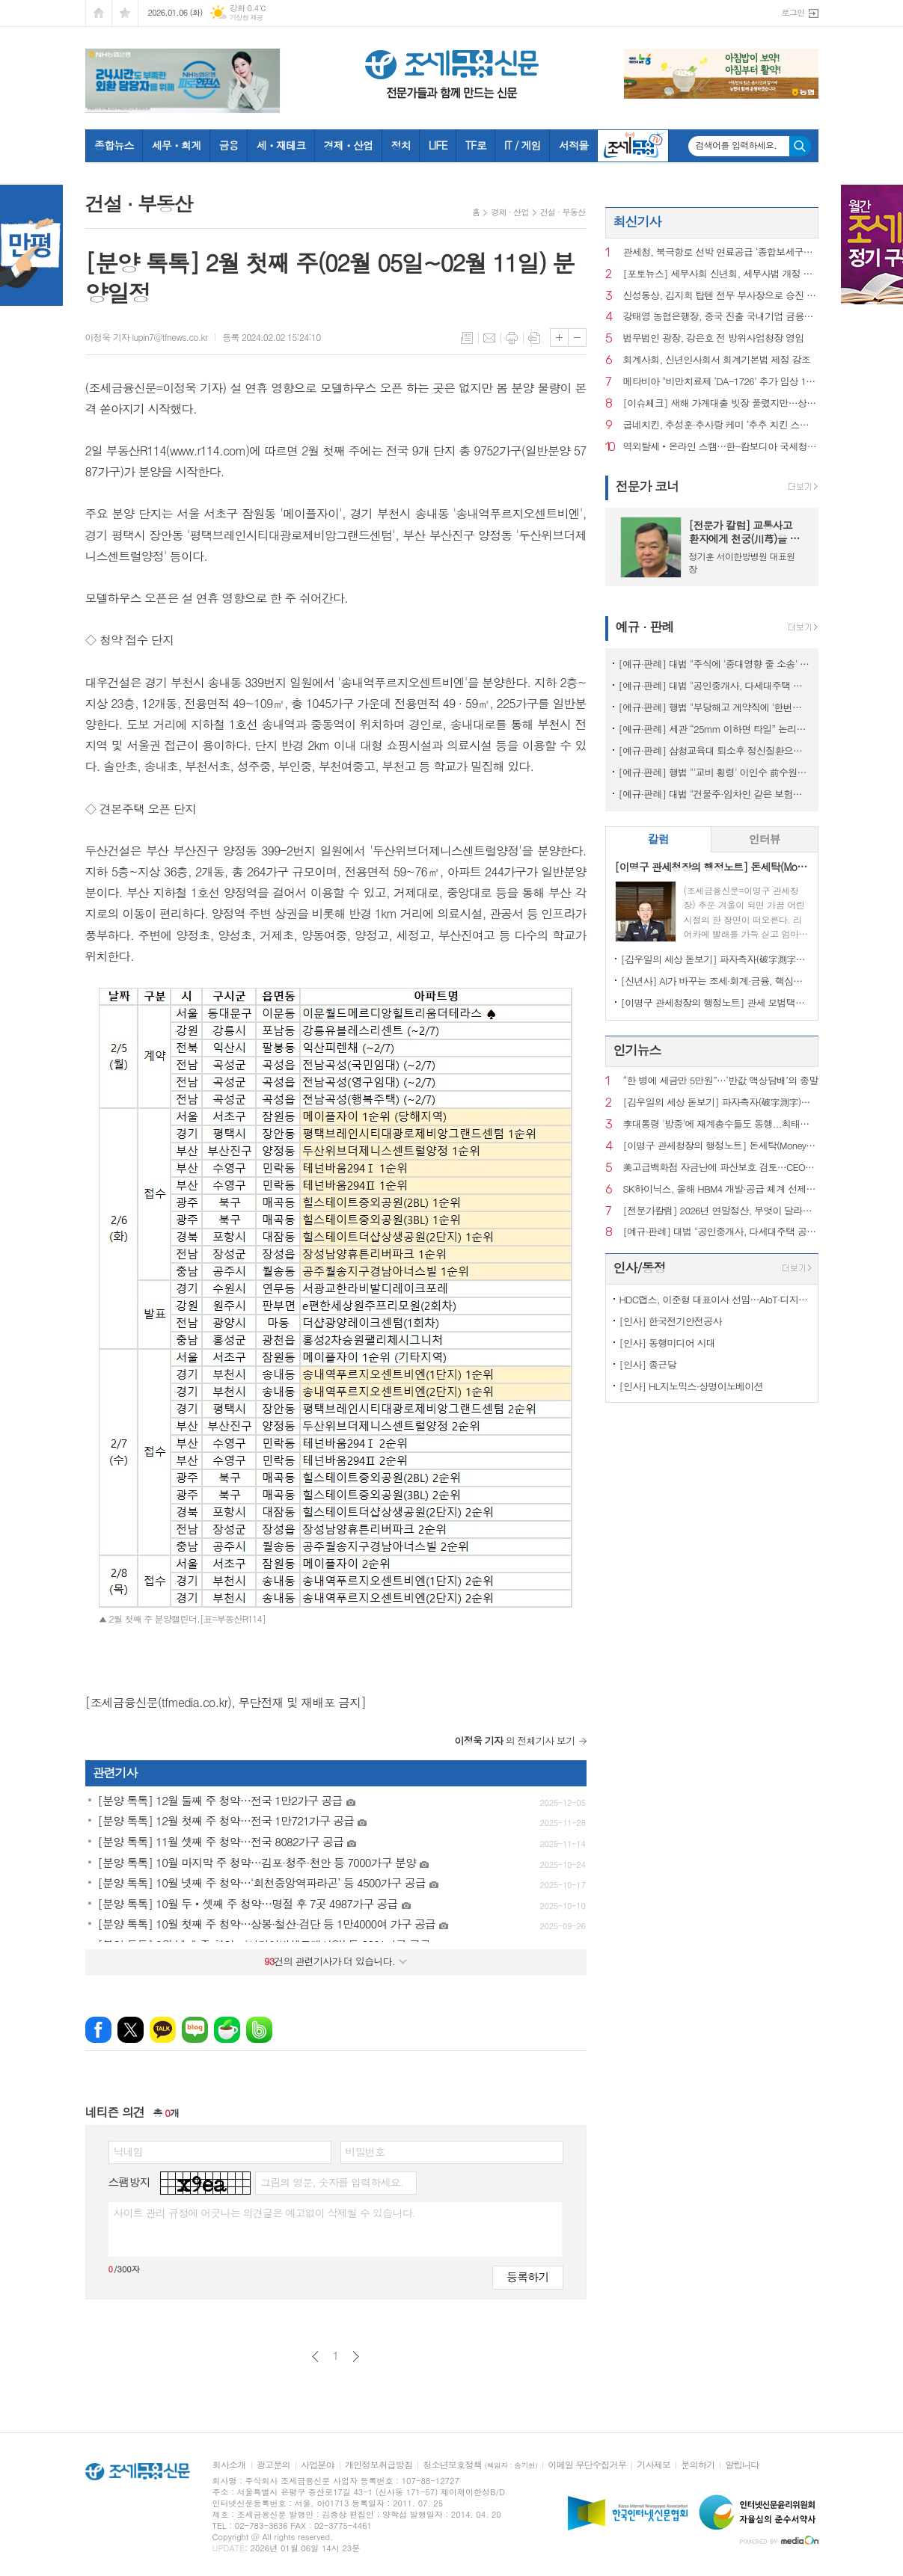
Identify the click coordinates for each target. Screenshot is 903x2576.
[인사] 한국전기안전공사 (670, 1321)
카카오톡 (163, 2030)
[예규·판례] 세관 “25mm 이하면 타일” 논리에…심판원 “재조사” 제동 (715, 729)
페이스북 (98, 2030)
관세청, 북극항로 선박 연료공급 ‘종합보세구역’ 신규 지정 (720, 252)
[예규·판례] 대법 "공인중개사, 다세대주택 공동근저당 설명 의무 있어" (715, 685)
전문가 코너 (647, 486)
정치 (400, 145)
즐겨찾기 (125, 13)
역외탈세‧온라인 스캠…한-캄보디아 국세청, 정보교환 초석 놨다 (720, 446)
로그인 (792, 12)
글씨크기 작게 (577, 337)
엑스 (130, 2030)
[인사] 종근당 (647, 1364)
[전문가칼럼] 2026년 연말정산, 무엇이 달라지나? (720, 1211)
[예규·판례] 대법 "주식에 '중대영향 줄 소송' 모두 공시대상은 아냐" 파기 (715, 664)
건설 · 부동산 (563, 212)
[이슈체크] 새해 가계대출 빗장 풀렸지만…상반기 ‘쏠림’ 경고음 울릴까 (720, 403)
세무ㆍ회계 (176, 145)
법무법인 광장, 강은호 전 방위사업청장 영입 (713, 338)
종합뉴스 (114, 145)
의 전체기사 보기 (515, 1740)
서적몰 (573, 145)
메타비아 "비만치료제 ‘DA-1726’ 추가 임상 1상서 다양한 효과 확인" (720, 381)
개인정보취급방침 (378, 2465)
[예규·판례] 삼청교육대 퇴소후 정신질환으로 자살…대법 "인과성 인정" (715, 750)
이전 (315, 2356)
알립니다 (742, 2465)
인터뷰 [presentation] (764, 838)
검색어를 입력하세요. (736, 145)
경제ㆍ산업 (348, 145)
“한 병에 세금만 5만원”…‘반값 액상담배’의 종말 (720, 1081)
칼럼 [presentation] (658, 838)
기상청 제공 (246, 17)
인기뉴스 (637, 1050)
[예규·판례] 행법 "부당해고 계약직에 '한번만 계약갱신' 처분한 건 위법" (715, 707)
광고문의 (273, 2465)
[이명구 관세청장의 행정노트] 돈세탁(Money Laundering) (720, 1146)
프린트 (511, 338)
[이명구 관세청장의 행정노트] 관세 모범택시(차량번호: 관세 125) (715, 1002)
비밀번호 (365, 2151)
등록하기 (527, 2276)
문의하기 (697, 2465)
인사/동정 (639, 1267)
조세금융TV (633, 145)
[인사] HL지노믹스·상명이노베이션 (691, 1386)
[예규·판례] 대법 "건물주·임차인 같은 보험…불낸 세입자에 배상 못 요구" (715, 794)
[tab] (658, 839)
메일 (489, 338)
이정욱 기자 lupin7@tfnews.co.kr (146, 337)
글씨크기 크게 (559, 337)
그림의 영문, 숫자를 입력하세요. (331, 2182)
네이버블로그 (195, 2030)
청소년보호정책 (480, 2465)
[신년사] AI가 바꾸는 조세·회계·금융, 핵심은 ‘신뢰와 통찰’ (715, 981)
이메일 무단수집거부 (587, 2465)
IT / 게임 (522, 145)
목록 (466, 338)
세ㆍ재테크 (281, 145)
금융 (228, 145)
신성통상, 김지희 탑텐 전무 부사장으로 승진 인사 (720, 295)
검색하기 (800, 146)
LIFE (438, 145)
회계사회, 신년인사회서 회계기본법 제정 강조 (717, 360)
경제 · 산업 (509, 212)
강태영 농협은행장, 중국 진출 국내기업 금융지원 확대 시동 (720, 316)
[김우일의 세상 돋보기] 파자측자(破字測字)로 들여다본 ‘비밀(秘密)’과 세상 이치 (715, 959)
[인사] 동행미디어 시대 (667, 1342)
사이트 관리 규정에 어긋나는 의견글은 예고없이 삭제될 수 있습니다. (265, 2212)
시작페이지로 (98, 13)
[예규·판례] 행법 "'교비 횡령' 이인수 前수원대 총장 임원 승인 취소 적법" (715, 772)
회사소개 (229, 2465)
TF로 (475, 145)
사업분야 (317, 2465)
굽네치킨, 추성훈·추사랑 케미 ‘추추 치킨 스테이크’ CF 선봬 (720, 425)
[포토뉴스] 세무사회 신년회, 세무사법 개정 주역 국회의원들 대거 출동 (720, 274)
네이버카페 (227, 2030)
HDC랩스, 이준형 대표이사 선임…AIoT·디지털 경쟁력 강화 (714, 1299)
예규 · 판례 (645, 627)
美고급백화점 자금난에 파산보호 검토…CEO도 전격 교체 (720, 1167)
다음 (355, 2356)
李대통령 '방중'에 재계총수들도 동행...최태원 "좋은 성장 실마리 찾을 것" (720, 1124)
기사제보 (653, 2465)
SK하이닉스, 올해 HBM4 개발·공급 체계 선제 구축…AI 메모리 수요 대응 (720, 1189)
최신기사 (637, 221)
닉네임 (128, 2151)
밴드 (259, 2030)
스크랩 (534, 338)
